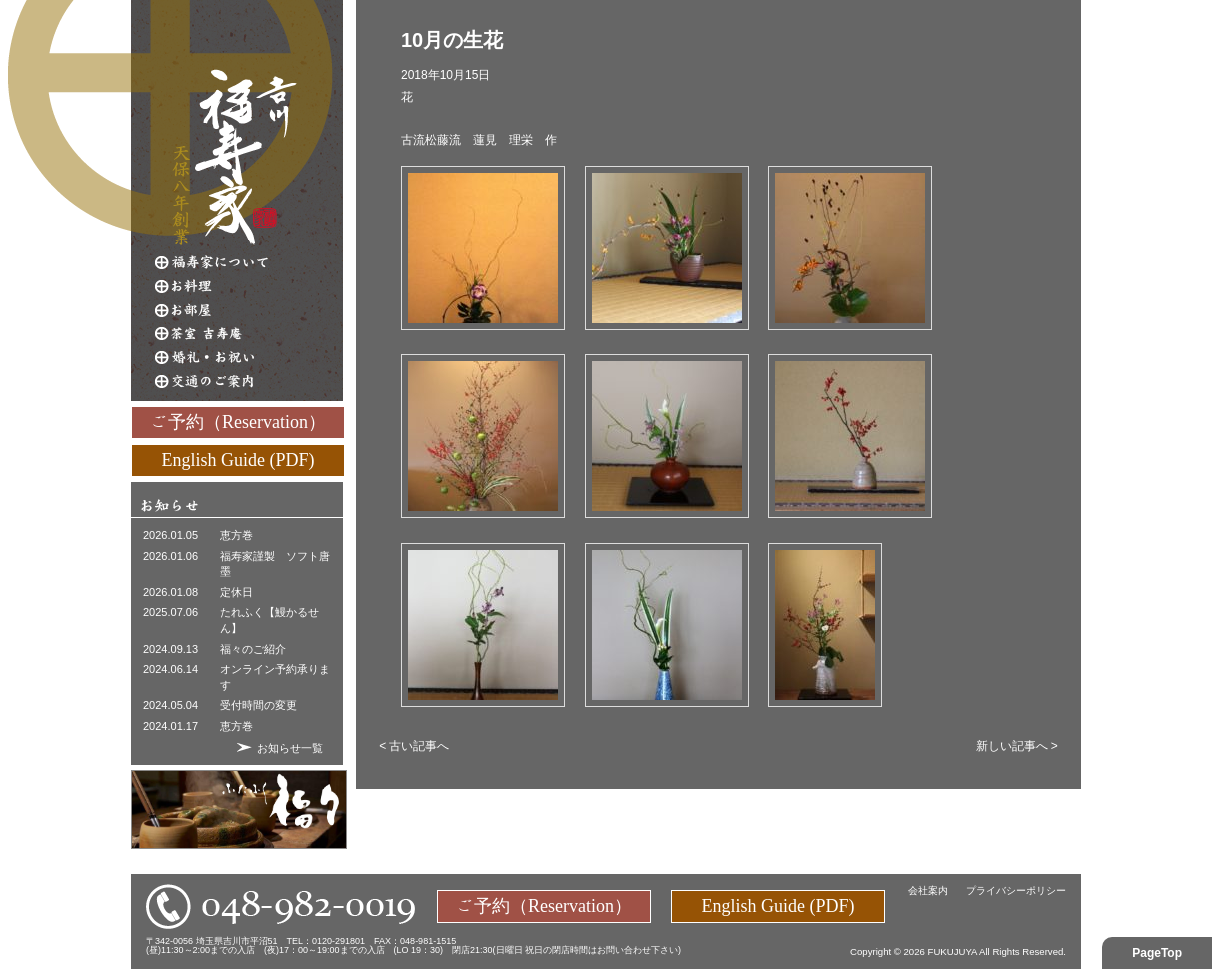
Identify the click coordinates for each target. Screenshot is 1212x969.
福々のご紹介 (253, 649)
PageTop (1157, 953)
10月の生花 (452, 40)
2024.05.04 (170, 705)
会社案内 (928, 890)
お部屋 (249, 310)
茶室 (249, 334)
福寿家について (249, 262)
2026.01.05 (170, 535)
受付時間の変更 (258, 705)
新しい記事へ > (1017, 746)
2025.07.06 (170, 612)
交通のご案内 (249, 382)
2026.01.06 (170, 556)
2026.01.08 (170, 592)
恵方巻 (236, 535)
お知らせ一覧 (290, 748)
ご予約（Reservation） (238, 421)
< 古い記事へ (414, 746)
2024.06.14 (170, 669)
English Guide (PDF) (238, 459)
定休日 (236, 592)
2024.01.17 (170, 726)
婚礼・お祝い (249, 358)
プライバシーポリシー (1016, 890)
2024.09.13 (170, 649)
